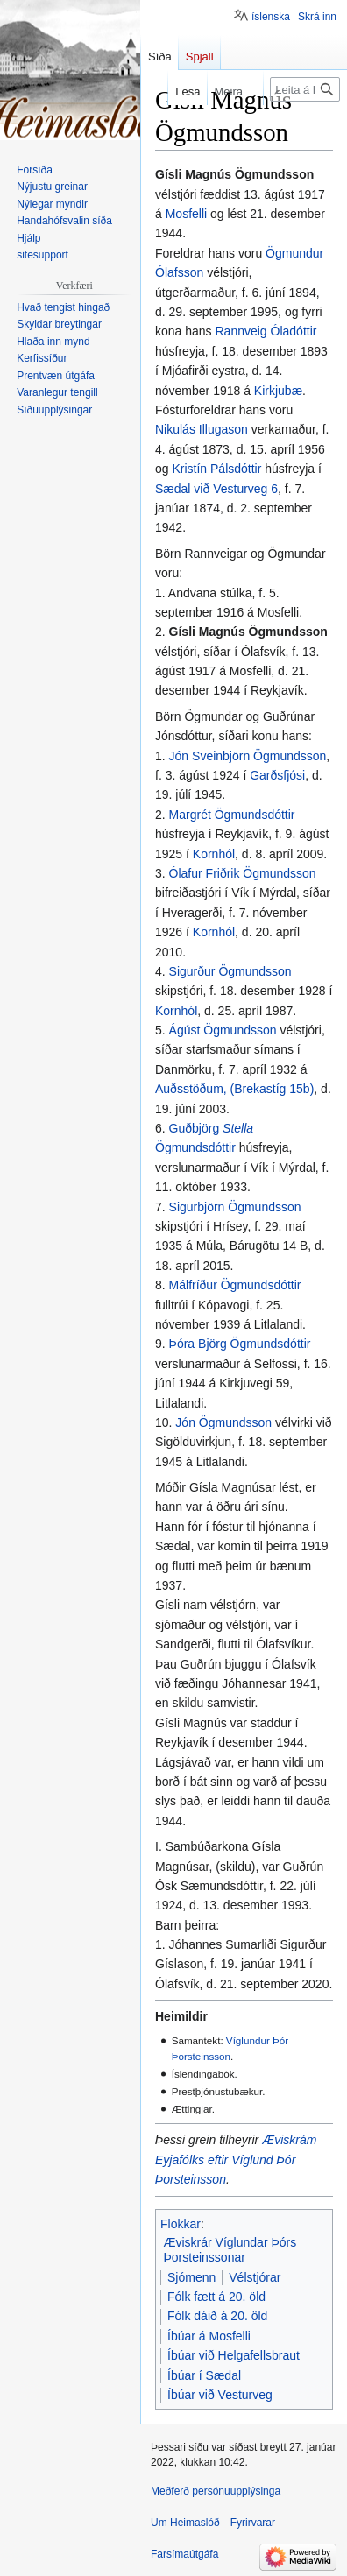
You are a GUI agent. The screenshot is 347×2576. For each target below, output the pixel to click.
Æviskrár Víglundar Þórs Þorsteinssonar (230, 2250)
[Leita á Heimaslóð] (305, 89)
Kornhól (214, 854)
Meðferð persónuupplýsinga (215, 2491)
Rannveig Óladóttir (266, 331)
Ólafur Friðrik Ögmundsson (242, 873)
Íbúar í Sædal (204, 2375)
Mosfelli (186, 214)
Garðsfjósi (277, 775)
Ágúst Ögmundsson (223, 1030)
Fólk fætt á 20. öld (216, 2297)
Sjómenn (191, 2277)
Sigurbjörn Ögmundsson (235, 1207)
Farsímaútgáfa (184, 2554)
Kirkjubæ (278, 391)
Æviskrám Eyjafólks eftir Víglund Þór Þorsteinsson (235, 2159)
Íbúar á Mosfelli (209, 2336)
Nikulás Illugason (201, 429)
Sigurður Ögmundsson (230, 971)
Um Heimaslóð (185, 2522)
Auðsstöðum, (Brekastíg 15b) (234, 1089)
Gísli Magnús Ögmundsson (248, 632)
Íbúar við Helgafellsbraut (233, 2355)
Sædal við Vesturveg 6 (216, 489)
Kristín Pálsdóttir (216, 469)
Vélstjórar (254, 2277)
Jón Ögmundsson (223, 1422)
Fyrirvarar (252, 2522)
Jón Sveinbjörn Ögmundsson (248, 756)
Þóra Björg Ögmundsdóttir (240, 1344)
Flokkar (180, 2224)
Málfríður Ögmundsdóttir (235, 1285)
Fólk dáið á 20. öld (217, 2316)
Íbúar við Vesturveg (220, 2395)
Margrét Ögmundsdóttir (232, 815)
